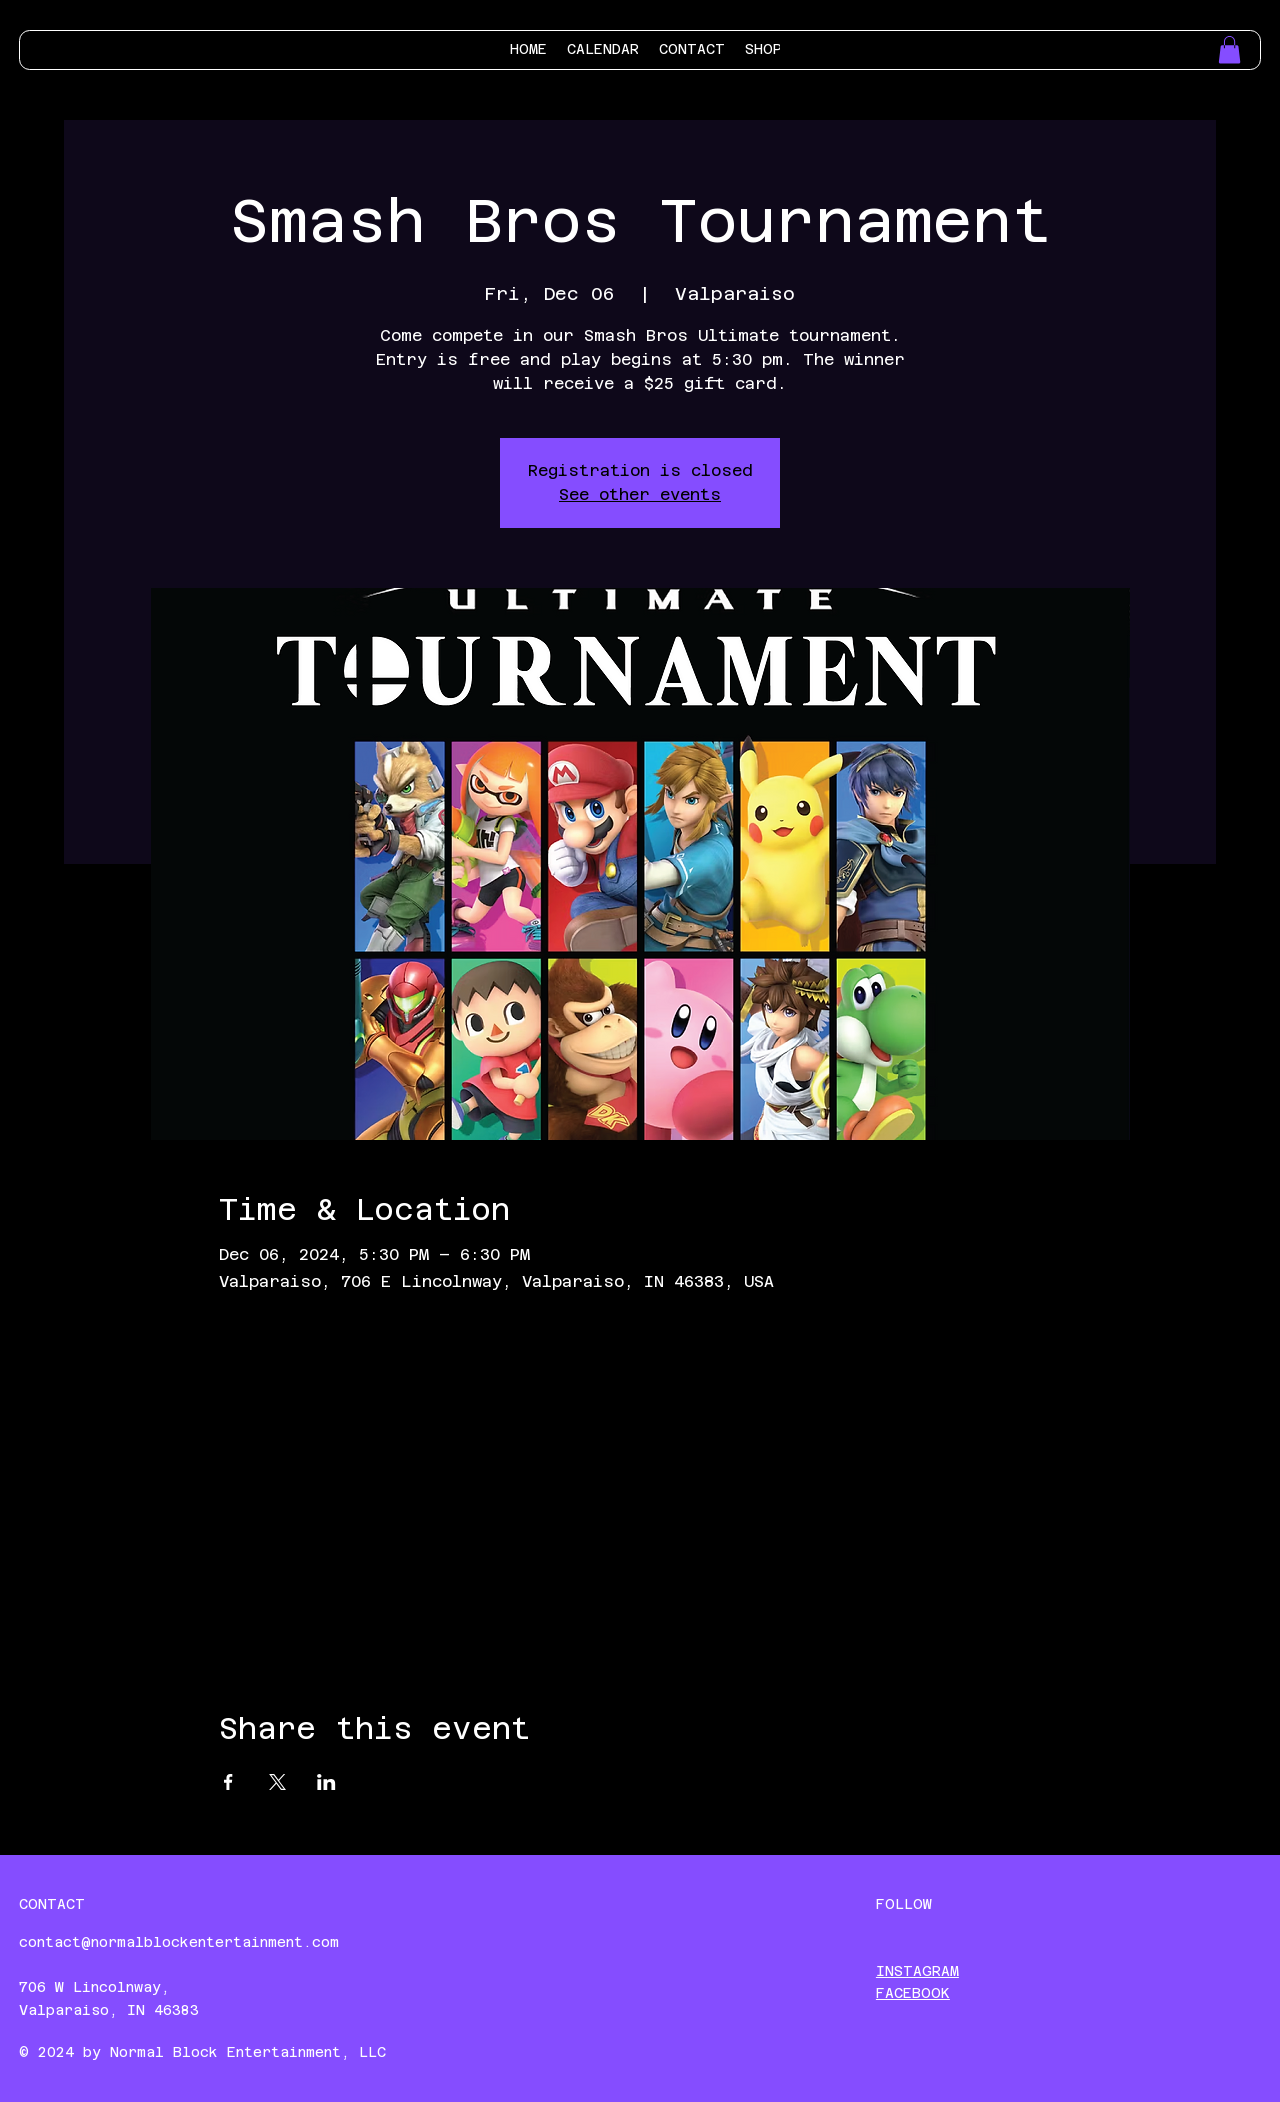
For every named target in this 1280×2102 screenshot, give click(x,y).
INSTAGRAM (917, 1971)
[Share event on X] (277, 1782)
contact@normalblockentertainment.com (179, 1942)
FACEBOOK (913, 1993)
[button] (1229, 49)
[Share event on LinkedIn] (326, 1782)
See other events (640, 494)
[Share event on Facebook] (228, 1782)
